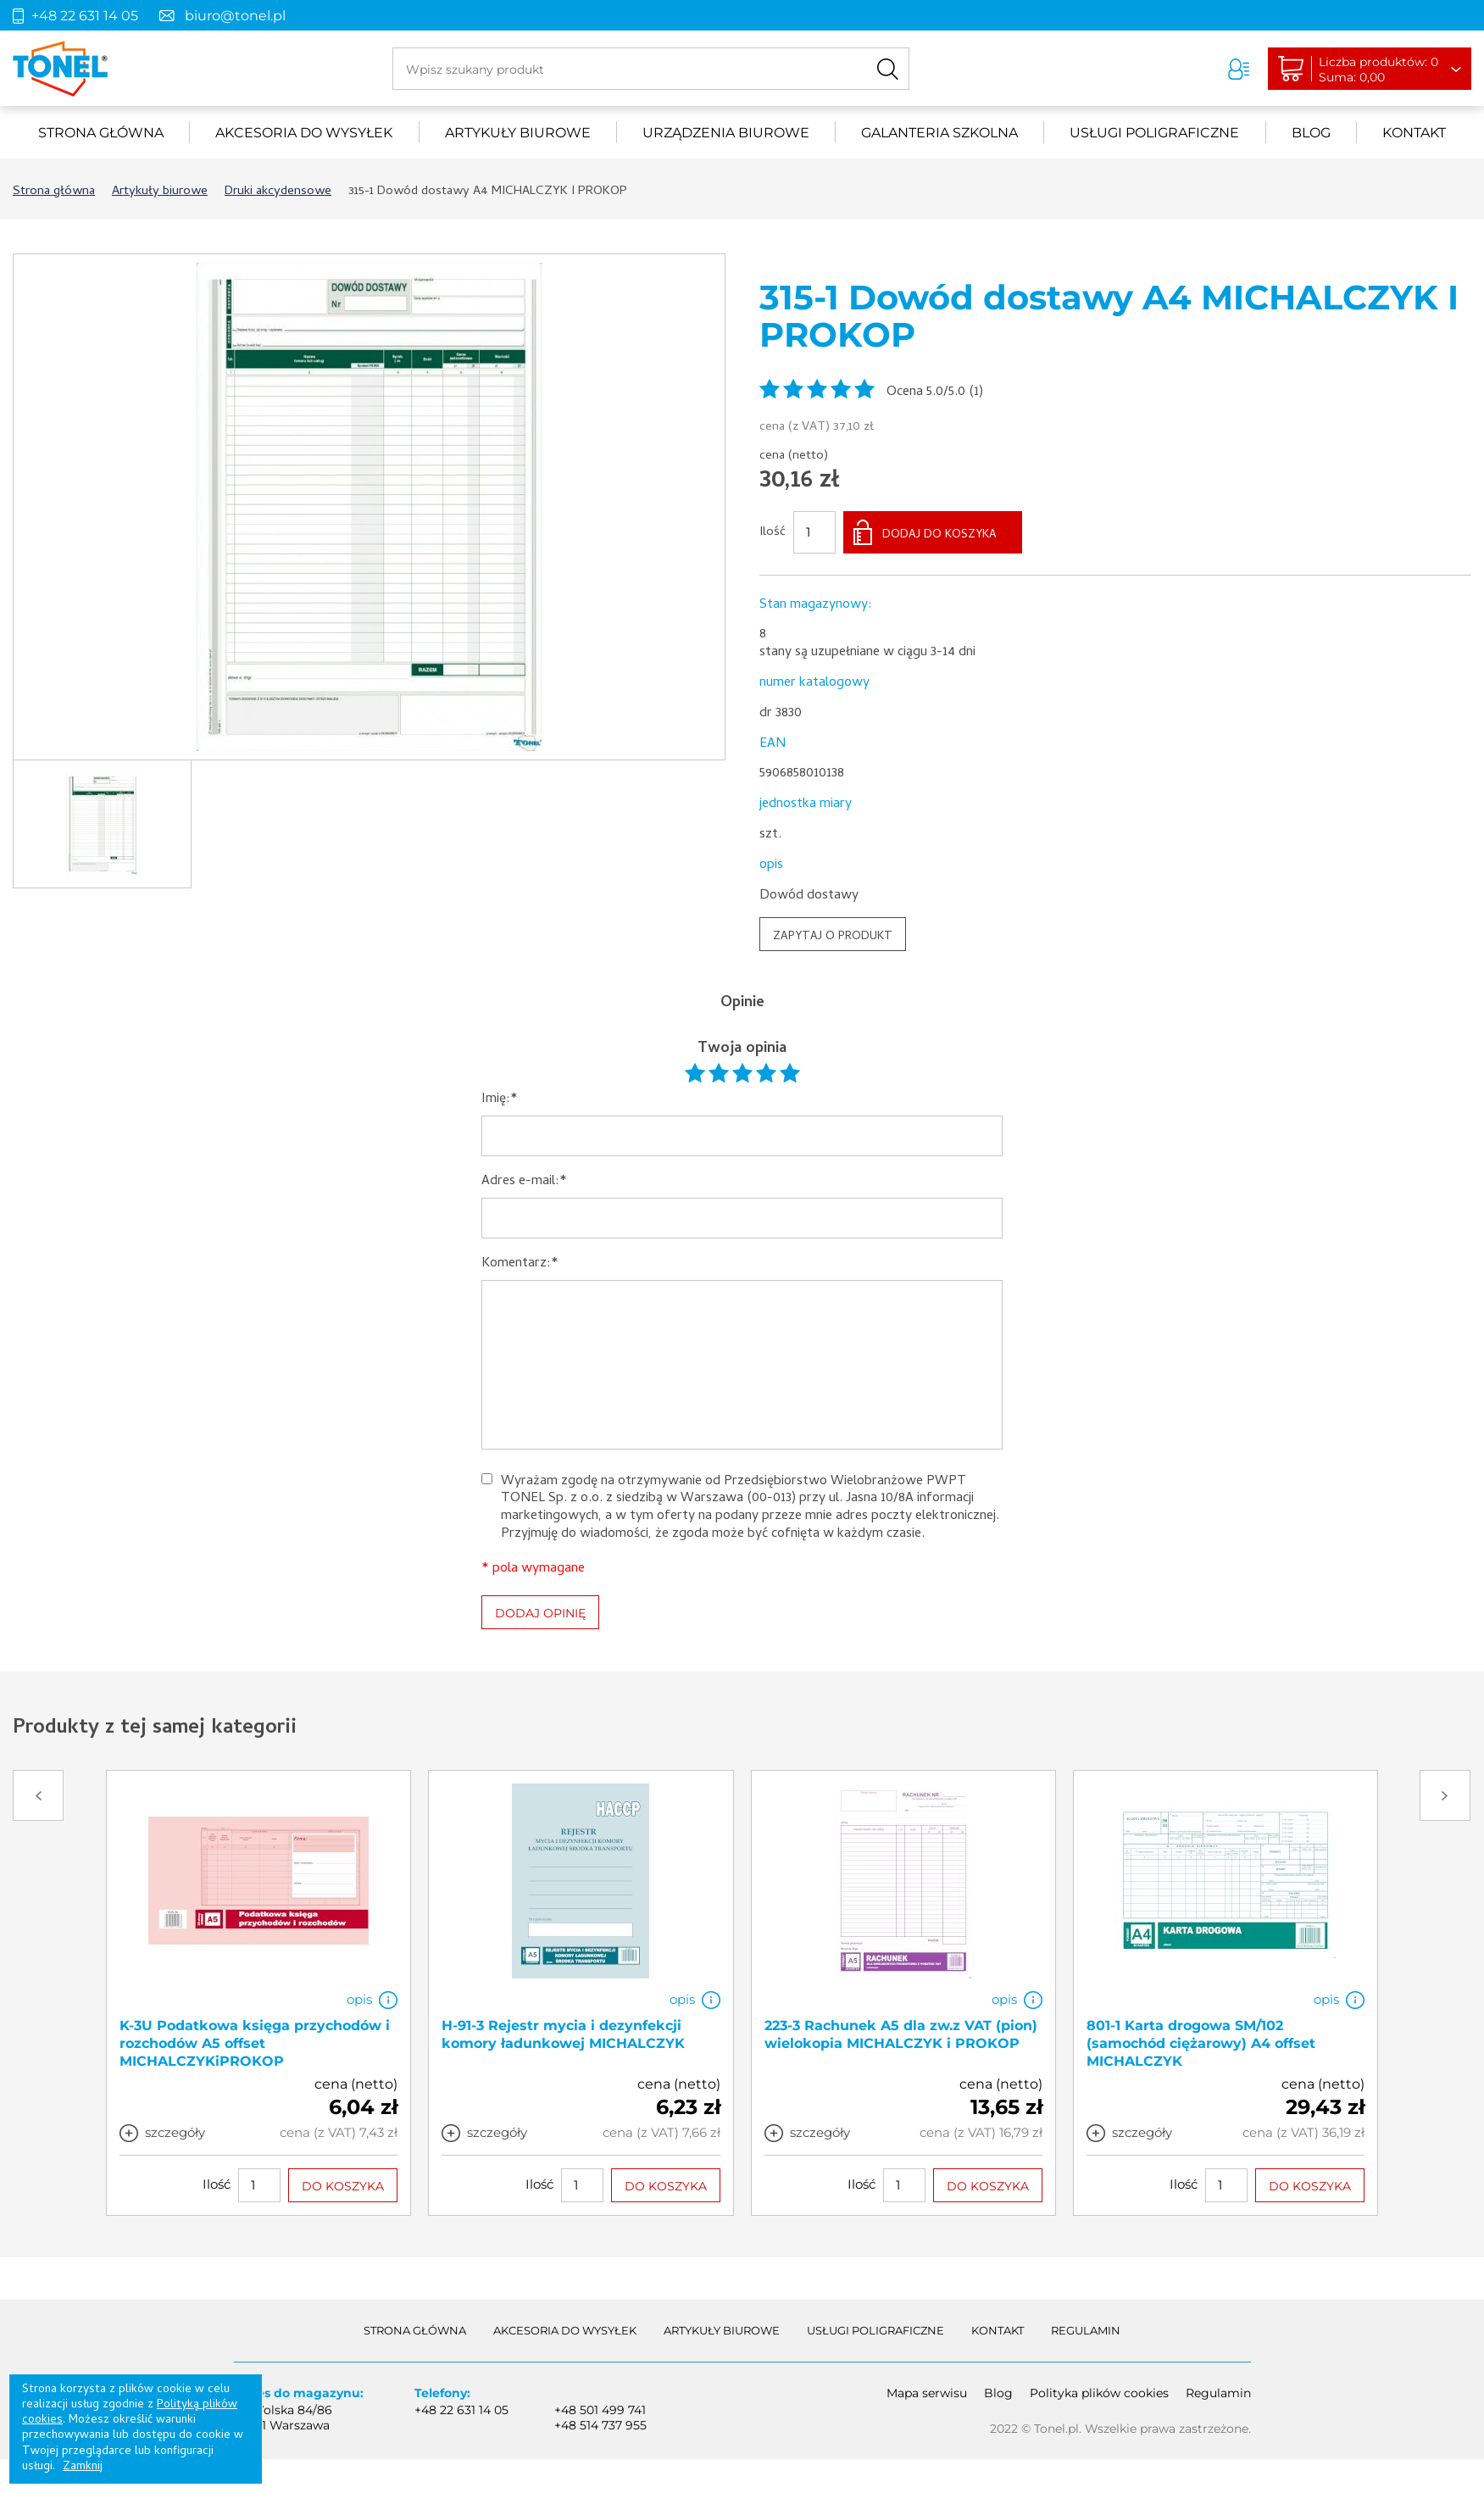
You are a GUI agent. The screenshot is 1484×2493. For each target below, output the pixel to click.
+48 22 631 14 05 (84, 16)
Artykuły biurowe (518, 133)
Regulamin (1085, 2330)
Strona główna (101, 133)
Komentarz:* (520, 1264)
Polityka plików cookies (1099, 2393)
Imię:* (499, 1100)
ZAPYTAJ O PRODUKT (832, 937)
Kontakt (1414, 133)
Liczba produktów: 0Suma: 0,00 (1378, 69)
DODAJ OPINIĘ (540, 1613)
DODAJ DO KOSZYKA (939, 535)
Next (1445, 1795)
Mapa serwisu (927, 2393)
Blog (1311, 133)
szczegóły (175, 2132)
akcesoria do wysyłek (303, 133)
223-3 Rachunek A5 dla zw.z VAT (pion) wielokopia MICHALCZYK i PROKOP (900, 2034)
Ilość (772, 533)
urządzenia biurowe (725, 133)
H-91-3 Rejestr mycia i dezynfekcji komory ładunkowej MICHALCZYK (563, 2034)
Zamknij (83, 2467)
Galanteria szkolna (939, 133)
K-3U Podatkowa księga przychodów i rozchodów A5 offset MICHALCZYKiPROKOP (254, 2043)
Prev (38, 1795)
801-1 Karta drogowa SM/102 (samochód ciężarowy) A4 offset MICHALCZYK (1201, 2043)
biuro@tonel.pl (235, 16)
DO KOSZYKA (343, 2185)
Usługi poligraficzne (1154, 133)
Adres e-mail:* (524, 1182)
